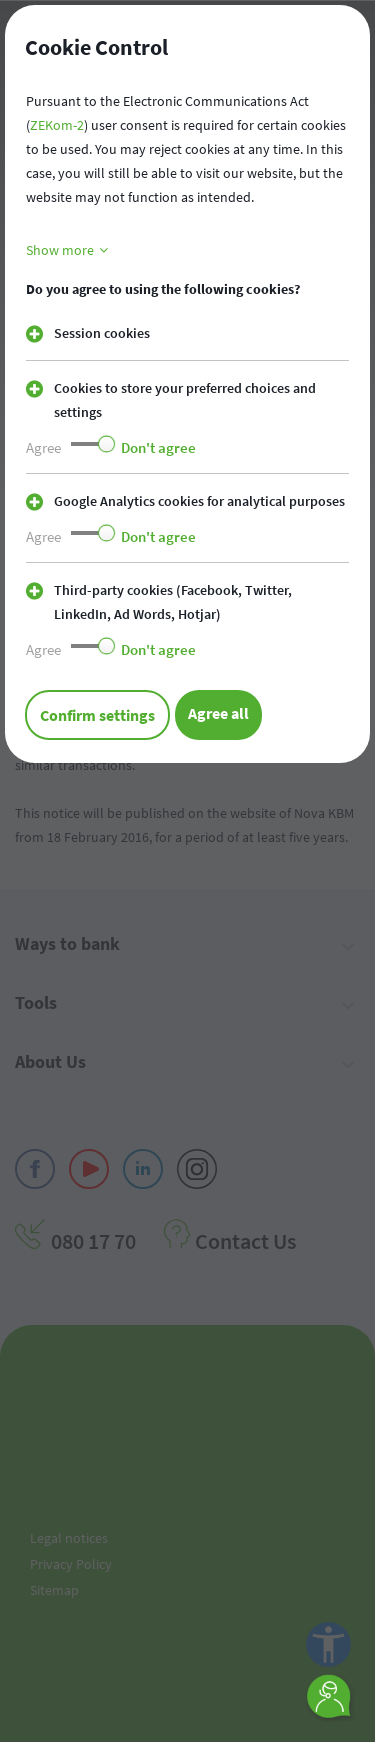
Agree (43, 447)
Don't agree (158, 447)
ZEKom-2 (57, 125)
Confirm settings (97, 715)
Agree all (218, 713)
